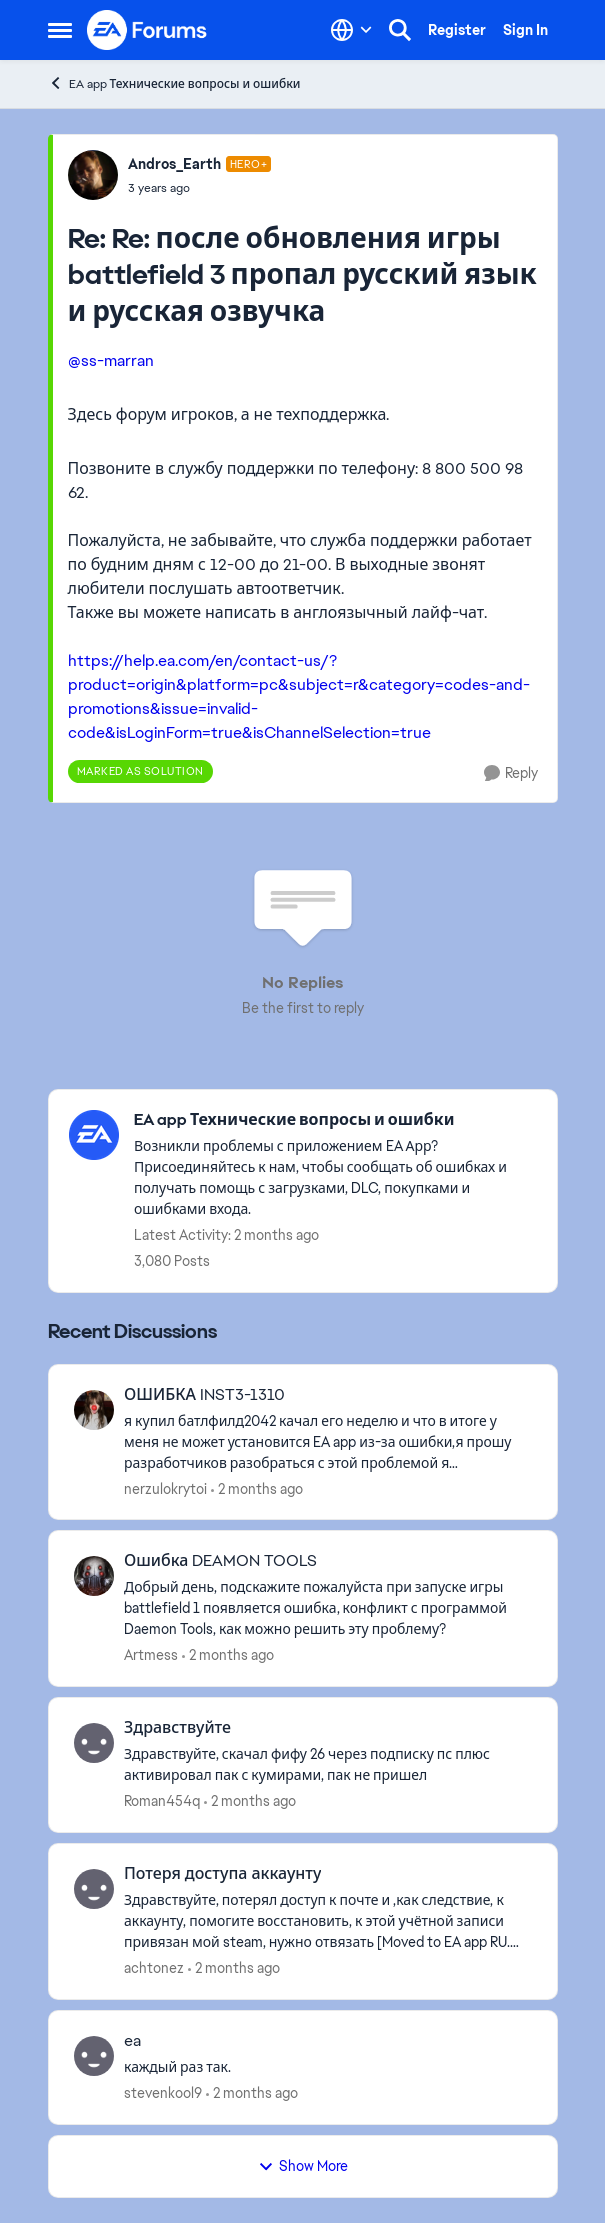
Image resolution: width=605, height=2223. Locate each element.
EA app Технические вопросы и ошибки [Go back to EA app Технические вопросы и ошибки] (174, 83)
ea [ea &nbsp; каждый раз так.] (132, 2041)
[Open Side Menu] (60, 30)
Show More (303, 2166)
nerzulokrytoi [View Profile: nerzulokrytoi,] (165, 1488)
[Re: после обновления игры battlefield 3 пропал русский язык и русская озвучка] (200, 188)
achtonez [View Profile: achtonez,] (154, 1968)
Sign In (525, 30)
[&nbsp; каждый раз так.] (328, 2067)
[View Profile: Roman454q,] (94, 1743)
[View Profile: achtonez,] (94, 1889)
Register (457, 30)
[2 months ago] (257, 1488)
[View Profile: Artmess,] (94, 1576)
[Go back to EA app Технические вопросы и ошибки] (335, 1120)
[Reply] (511, 773)
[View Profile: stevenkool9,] (94, 2056)
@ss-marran (111, 360)
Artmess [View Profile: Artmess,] (151, 1655)
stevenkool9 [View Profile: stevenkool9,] (163, 2093)
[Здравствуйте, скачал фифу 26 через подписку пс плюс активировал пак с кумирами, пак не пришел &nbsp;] (328, 1765)
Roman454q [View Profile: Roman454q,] (162, 1801)
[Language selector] (351, 30)
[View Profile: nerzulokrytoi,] (94, 1410)
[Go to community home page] (148, 30)
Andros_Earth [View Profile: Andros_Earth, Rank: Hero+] (174, 164)
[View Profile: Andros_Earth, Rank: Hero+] (93, 175)
